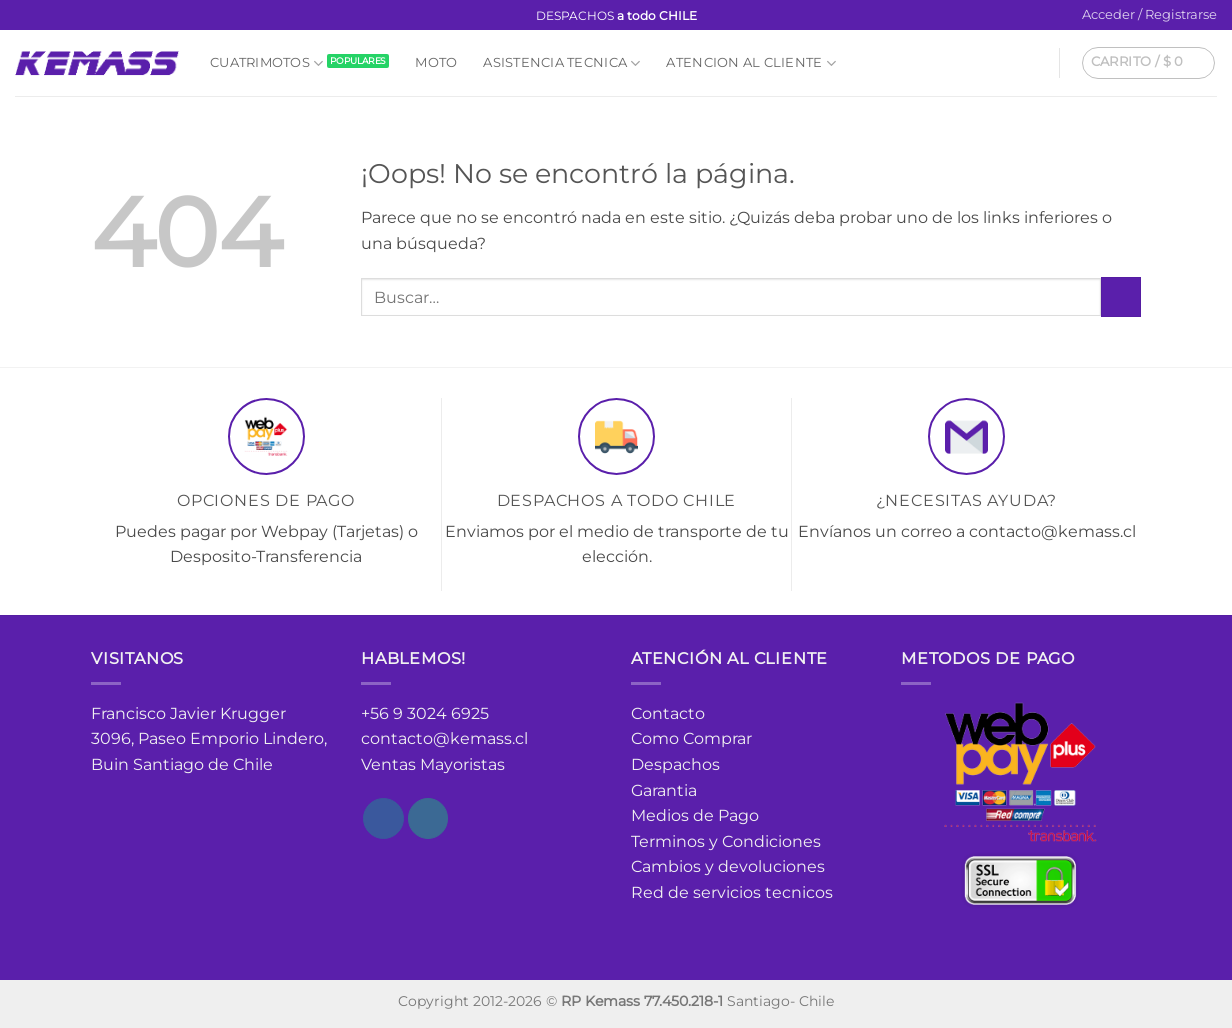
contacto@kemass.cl (444, 738)
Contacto (668, 713)
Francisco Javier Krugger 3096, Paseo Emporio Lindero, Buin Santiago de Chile (209, 739)
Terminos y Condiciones (726, 841)
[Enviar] (1121, 296)
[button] (1149, 15)
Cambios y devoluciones (728, 866)
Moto (436, 62)
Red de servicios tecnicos (732, 892)
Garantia (664, 790)
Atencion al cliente (750, 63)
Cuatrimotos (266, 63)
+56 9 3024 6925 (425, 713)
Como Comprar (691, 738)
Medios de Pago (695, 815)
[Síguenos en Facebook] (25, 16)
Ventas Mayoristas (433, 764)
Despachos (675, 764)
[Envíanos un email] (63, 16)
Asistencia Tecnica (561, 63)
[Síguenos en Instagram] (44, 16)
